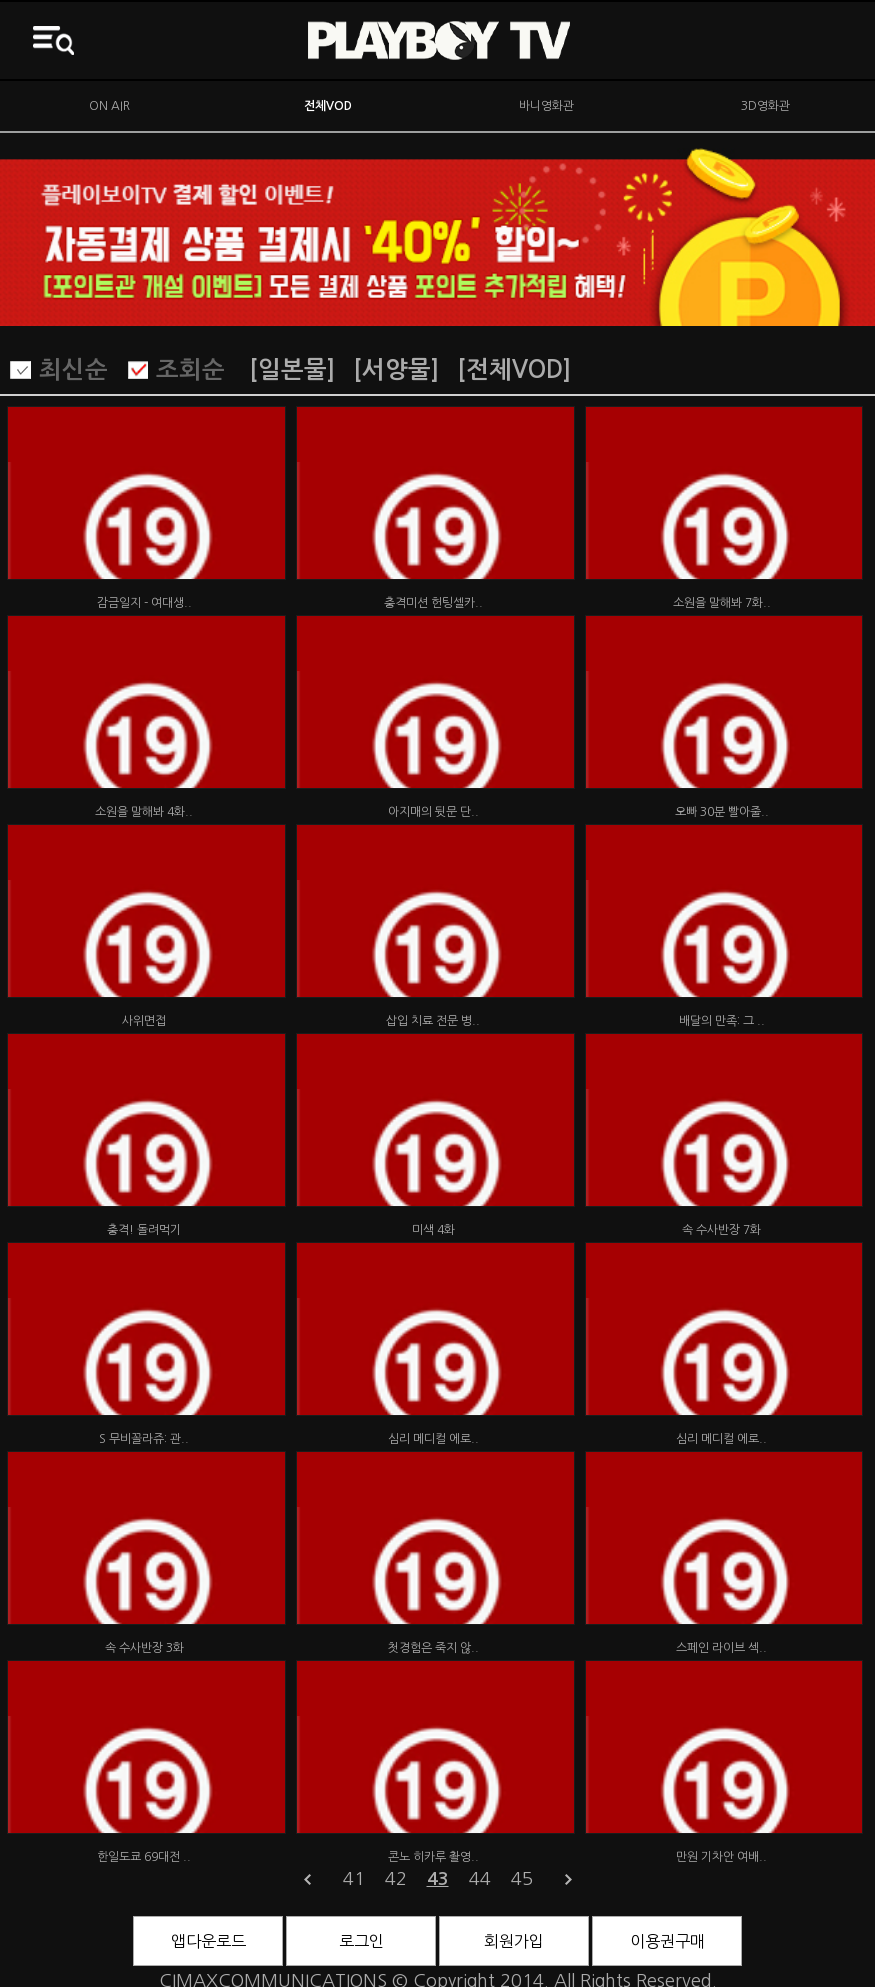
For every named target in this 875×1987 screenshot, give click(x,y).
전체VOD (328, 106)
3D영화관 (765, 106)
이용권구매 (667, 1941)
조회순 (190, 370)
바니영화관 (546, 106)
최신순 (73, 370)
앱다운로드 (208, 1941)
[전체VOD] (514, 370)
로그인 (361, 1941)
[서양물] (396, 370)
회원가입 (514, 1941)
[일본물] (292, 370)
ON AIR (109, 106)
